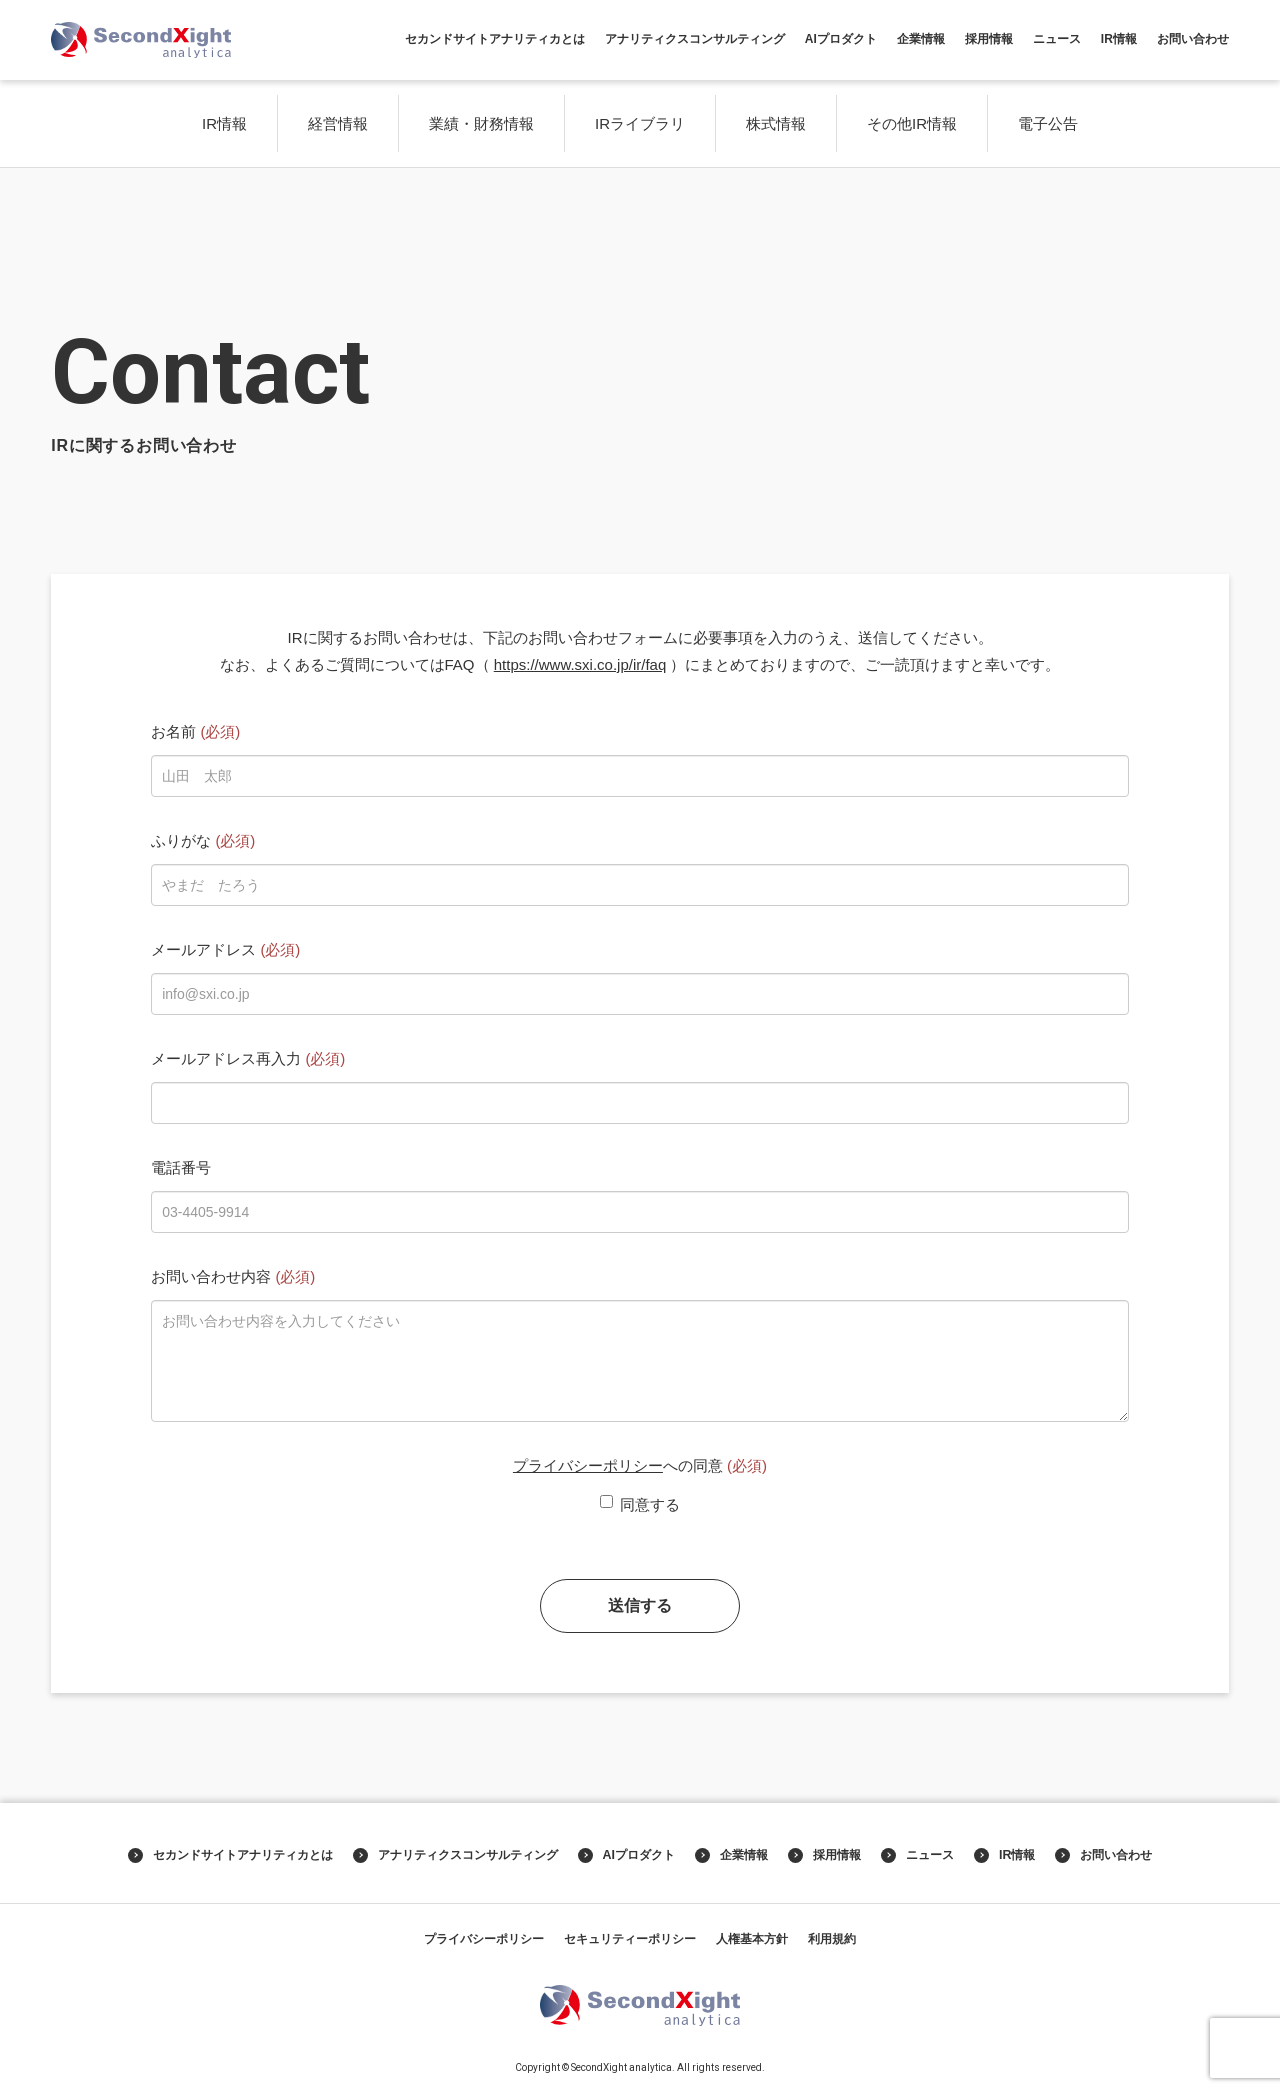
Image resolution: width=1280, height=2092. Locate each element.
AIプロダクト (841, 39)
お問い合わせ (1193, 39)
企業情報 (921, 39)
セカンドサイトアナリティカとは (495, 39)
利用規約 (832, 1939)
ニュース (1057, 39)
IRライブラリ (640, 123)
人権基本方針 (752, 1939)
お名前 (195, 731)
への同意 (640, 1465)
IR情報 (1119, 39)
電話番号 (181, 1167)
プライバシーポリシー (588, 1465)
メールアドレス (225, 949)
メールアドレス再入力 (248, 1058)
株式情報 (776, 123)
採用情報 (989, 39)
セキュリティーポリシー (630, 1939)
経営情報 (338, 123)
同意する (640, 1504)
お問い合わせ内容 (233, 1276)
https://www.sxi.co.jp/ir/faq (580, 664)
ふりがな (203, 840)
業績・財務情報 (481, 123)
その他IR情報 (912, 123)
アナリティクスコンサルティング (695, 39)
